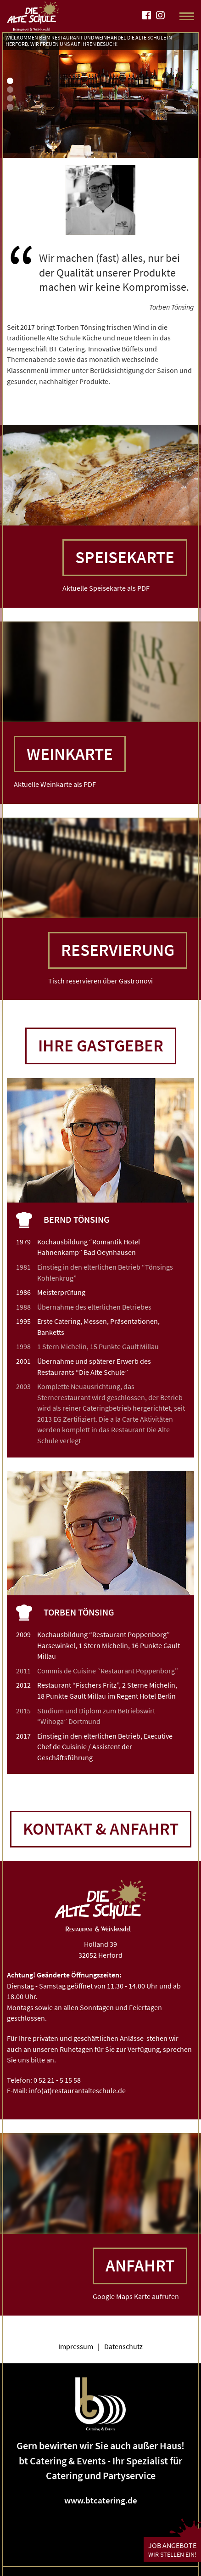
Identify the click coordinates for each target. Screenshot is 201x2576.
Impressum (75, 2346)
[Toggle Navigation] (186, 16)
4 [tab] (10, 107)
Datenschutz (123, 2346)
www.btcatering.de (100, 2500)
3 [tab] (10, 98)
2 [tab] (10, 89)
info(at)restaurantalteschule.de (77, 2090)
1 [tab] (10, 81)
